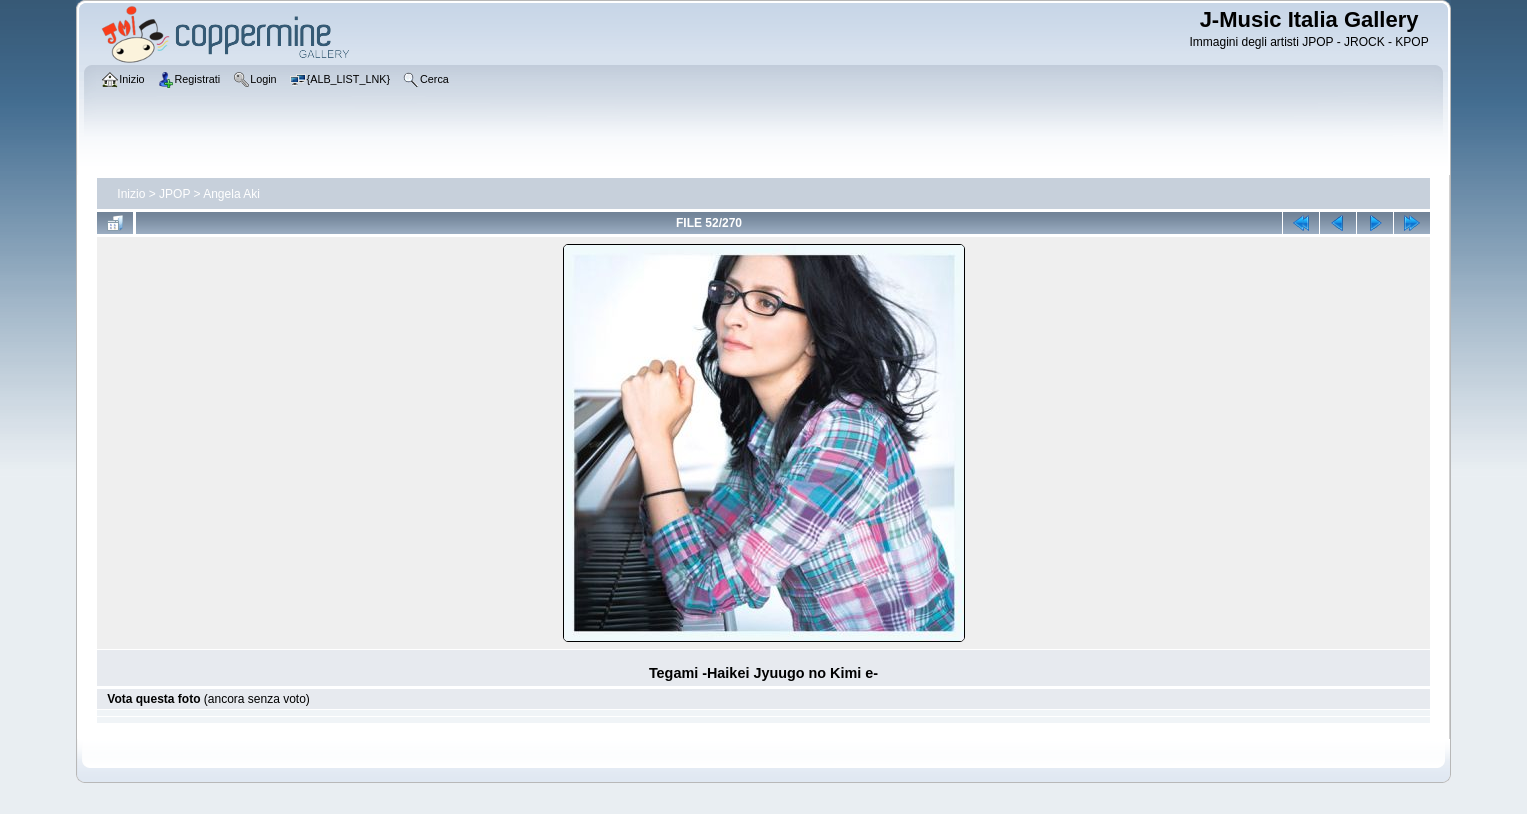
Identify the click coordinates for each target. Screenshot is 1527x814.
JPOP (174, 194)
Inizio (131, 194)
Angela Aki (231, 194)
